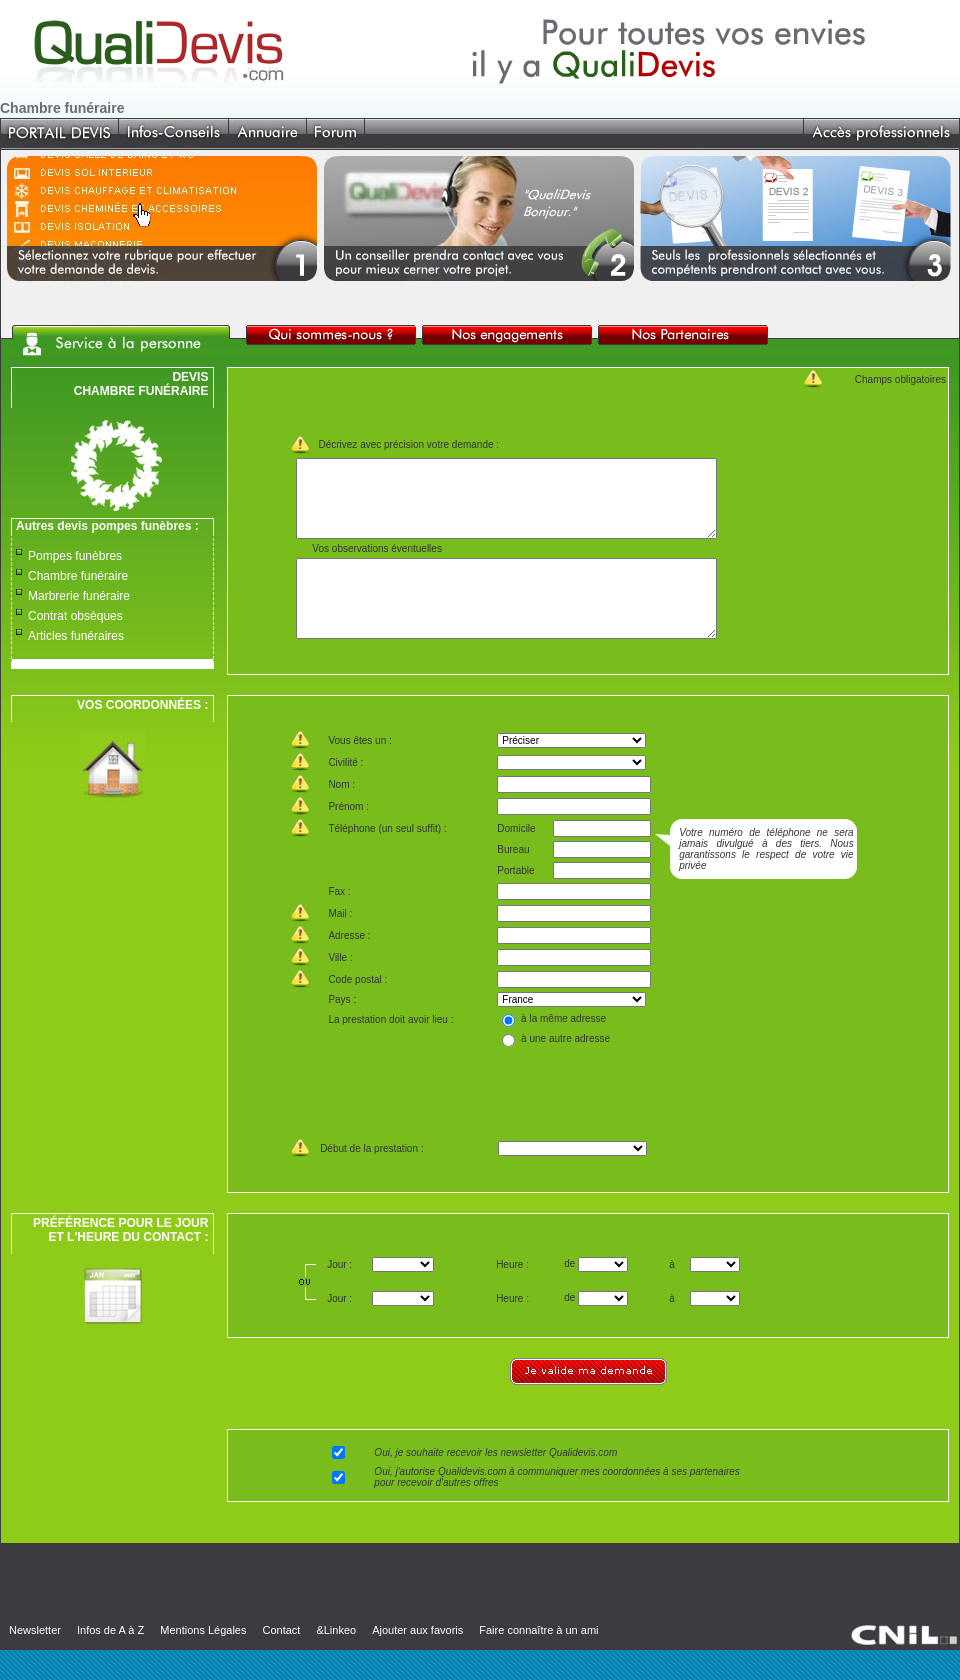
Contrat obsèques (75, 616)
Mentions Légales (203, 1660)
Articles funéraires (76, 636)
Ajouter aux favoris (417, 1660)
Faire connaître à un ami (538, 1660)
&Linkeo (336, 1660)
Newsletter (35, 1660)
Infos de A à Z (110, 1660)
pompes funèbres (141, 526)
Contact (281, 1660)
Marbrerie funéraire (79, 596)
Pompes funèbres (75, 556)
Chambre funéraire (78, 576)
